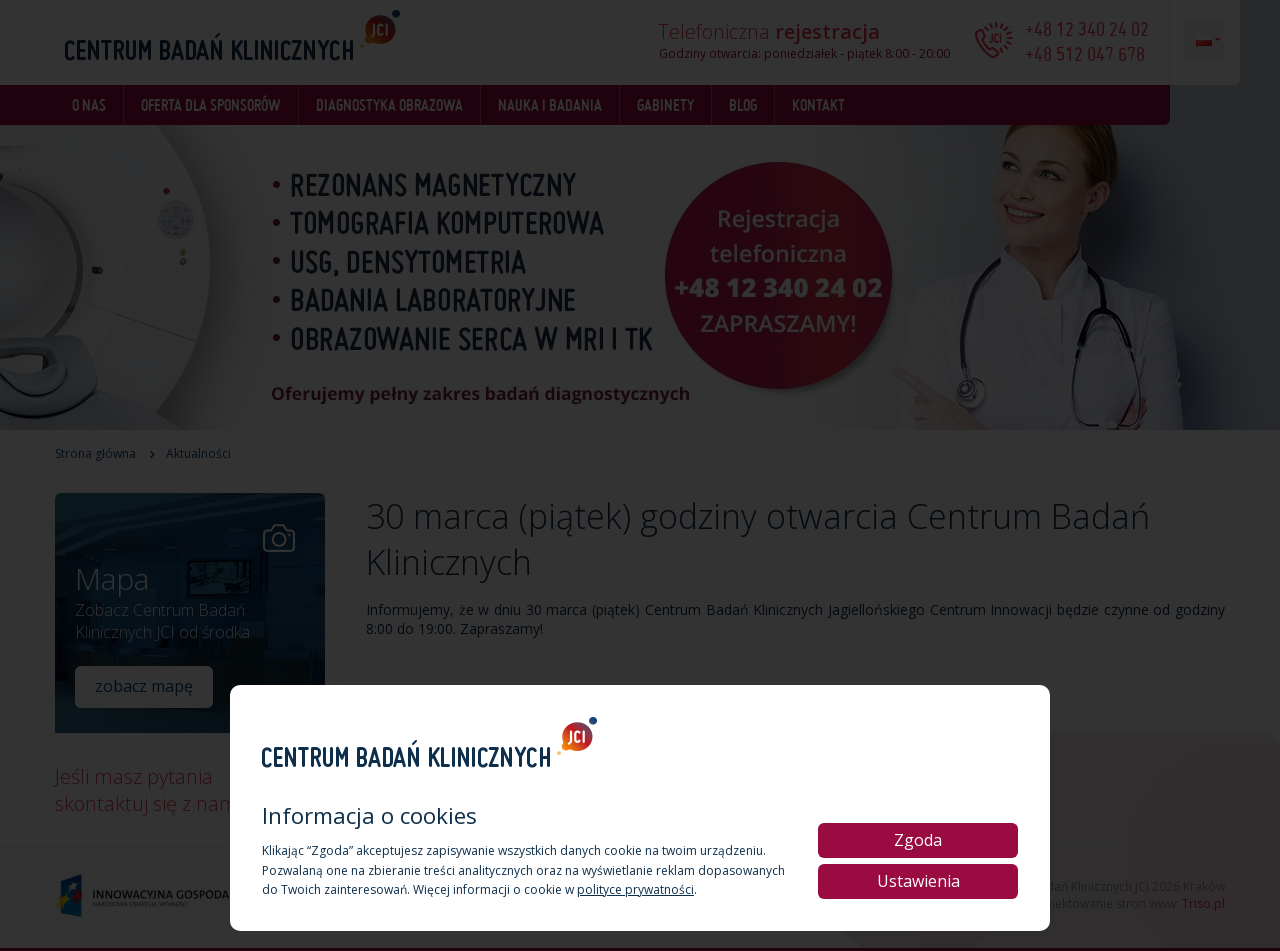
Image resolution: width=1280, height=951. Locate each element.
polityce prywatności (635, 889)
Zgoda (918, 840)
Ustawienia (918, 881)
